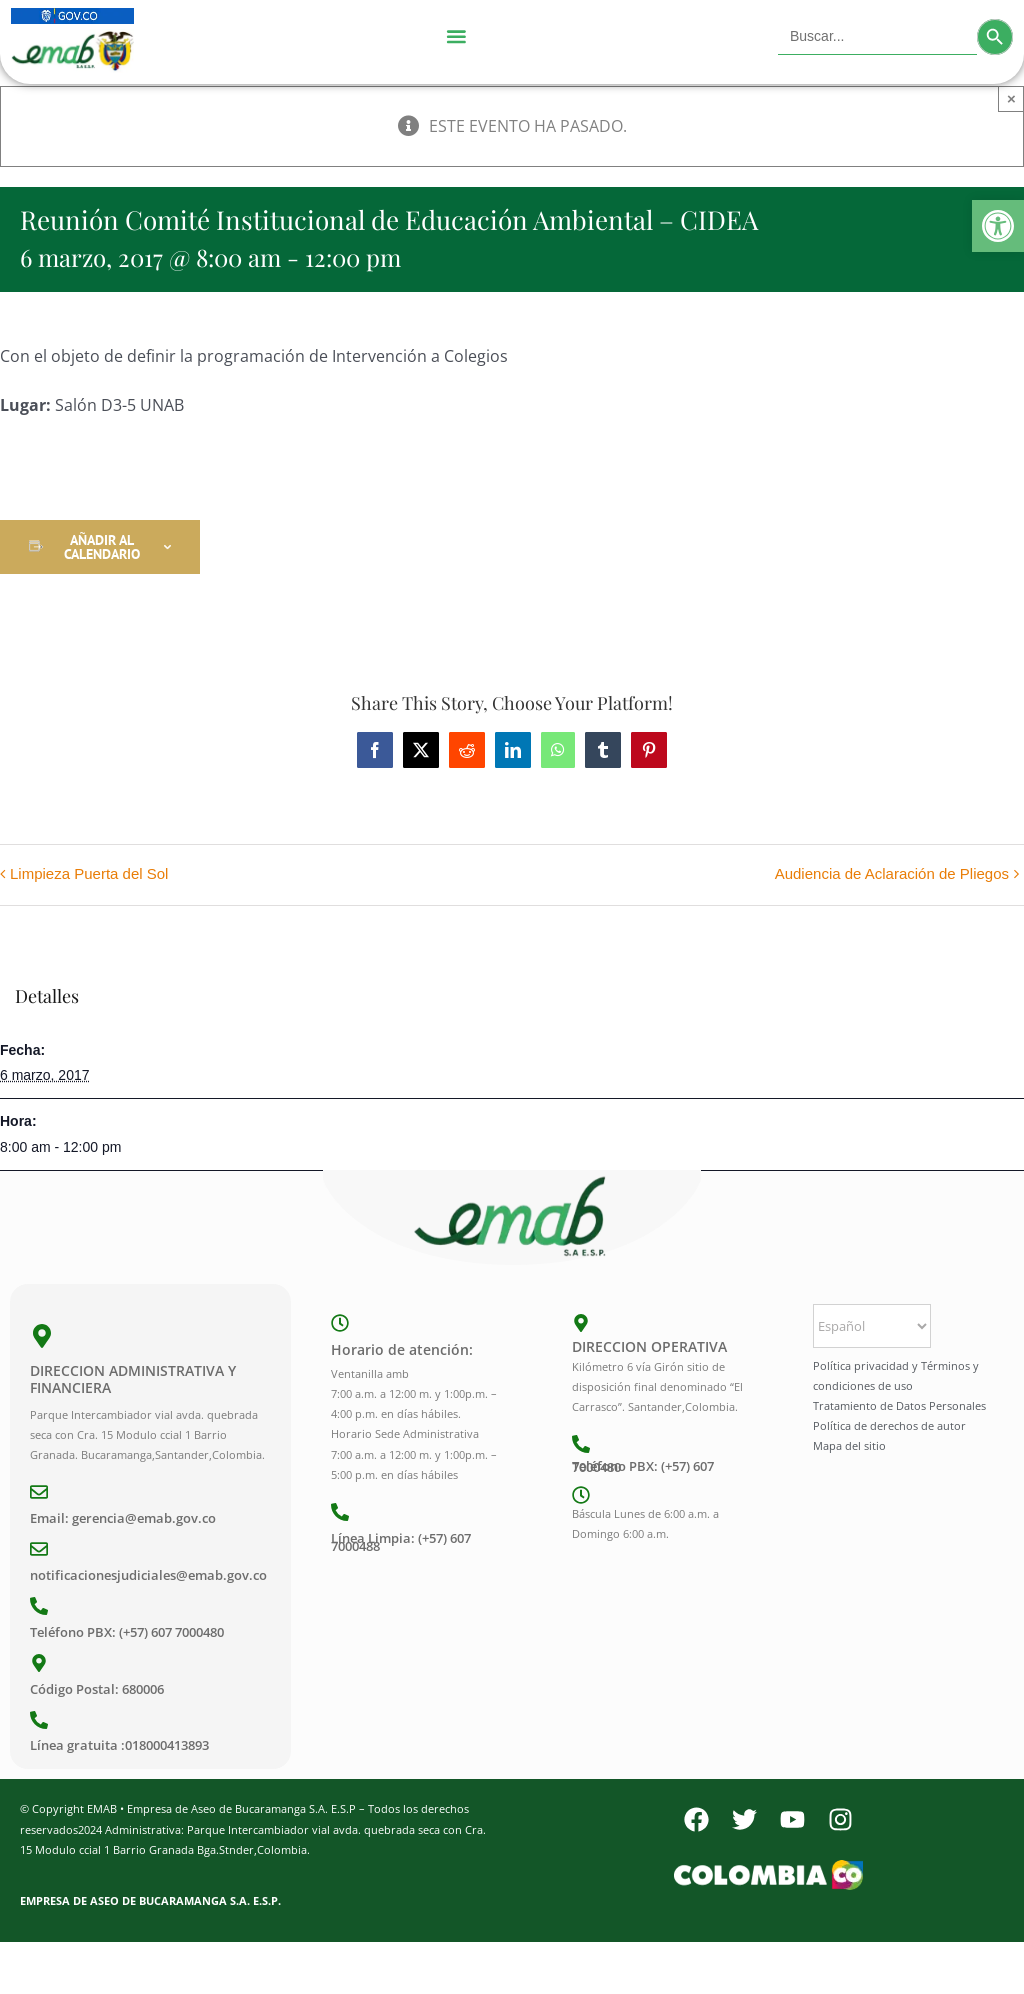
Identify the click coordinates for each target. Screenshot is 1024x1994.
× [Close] (1011, 98)
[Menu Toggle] (456, 37)
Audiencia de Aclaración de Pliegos (892, 873)
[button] (998, 226)
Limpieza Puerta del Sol (89, 873)
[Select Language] (872, 1326)
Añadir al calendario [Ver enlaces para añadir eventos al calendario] (102, 547)
